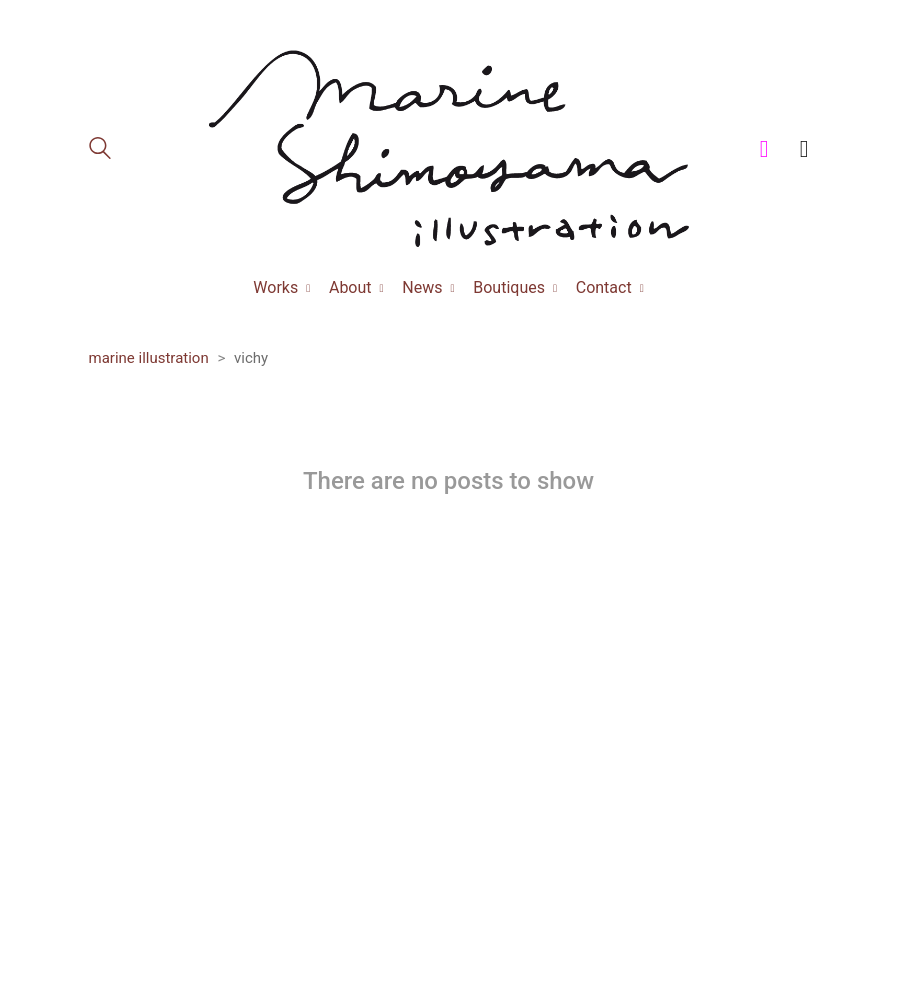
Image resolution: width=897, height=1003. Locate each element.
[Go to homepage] (449, 148)
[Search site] (100, 151)
